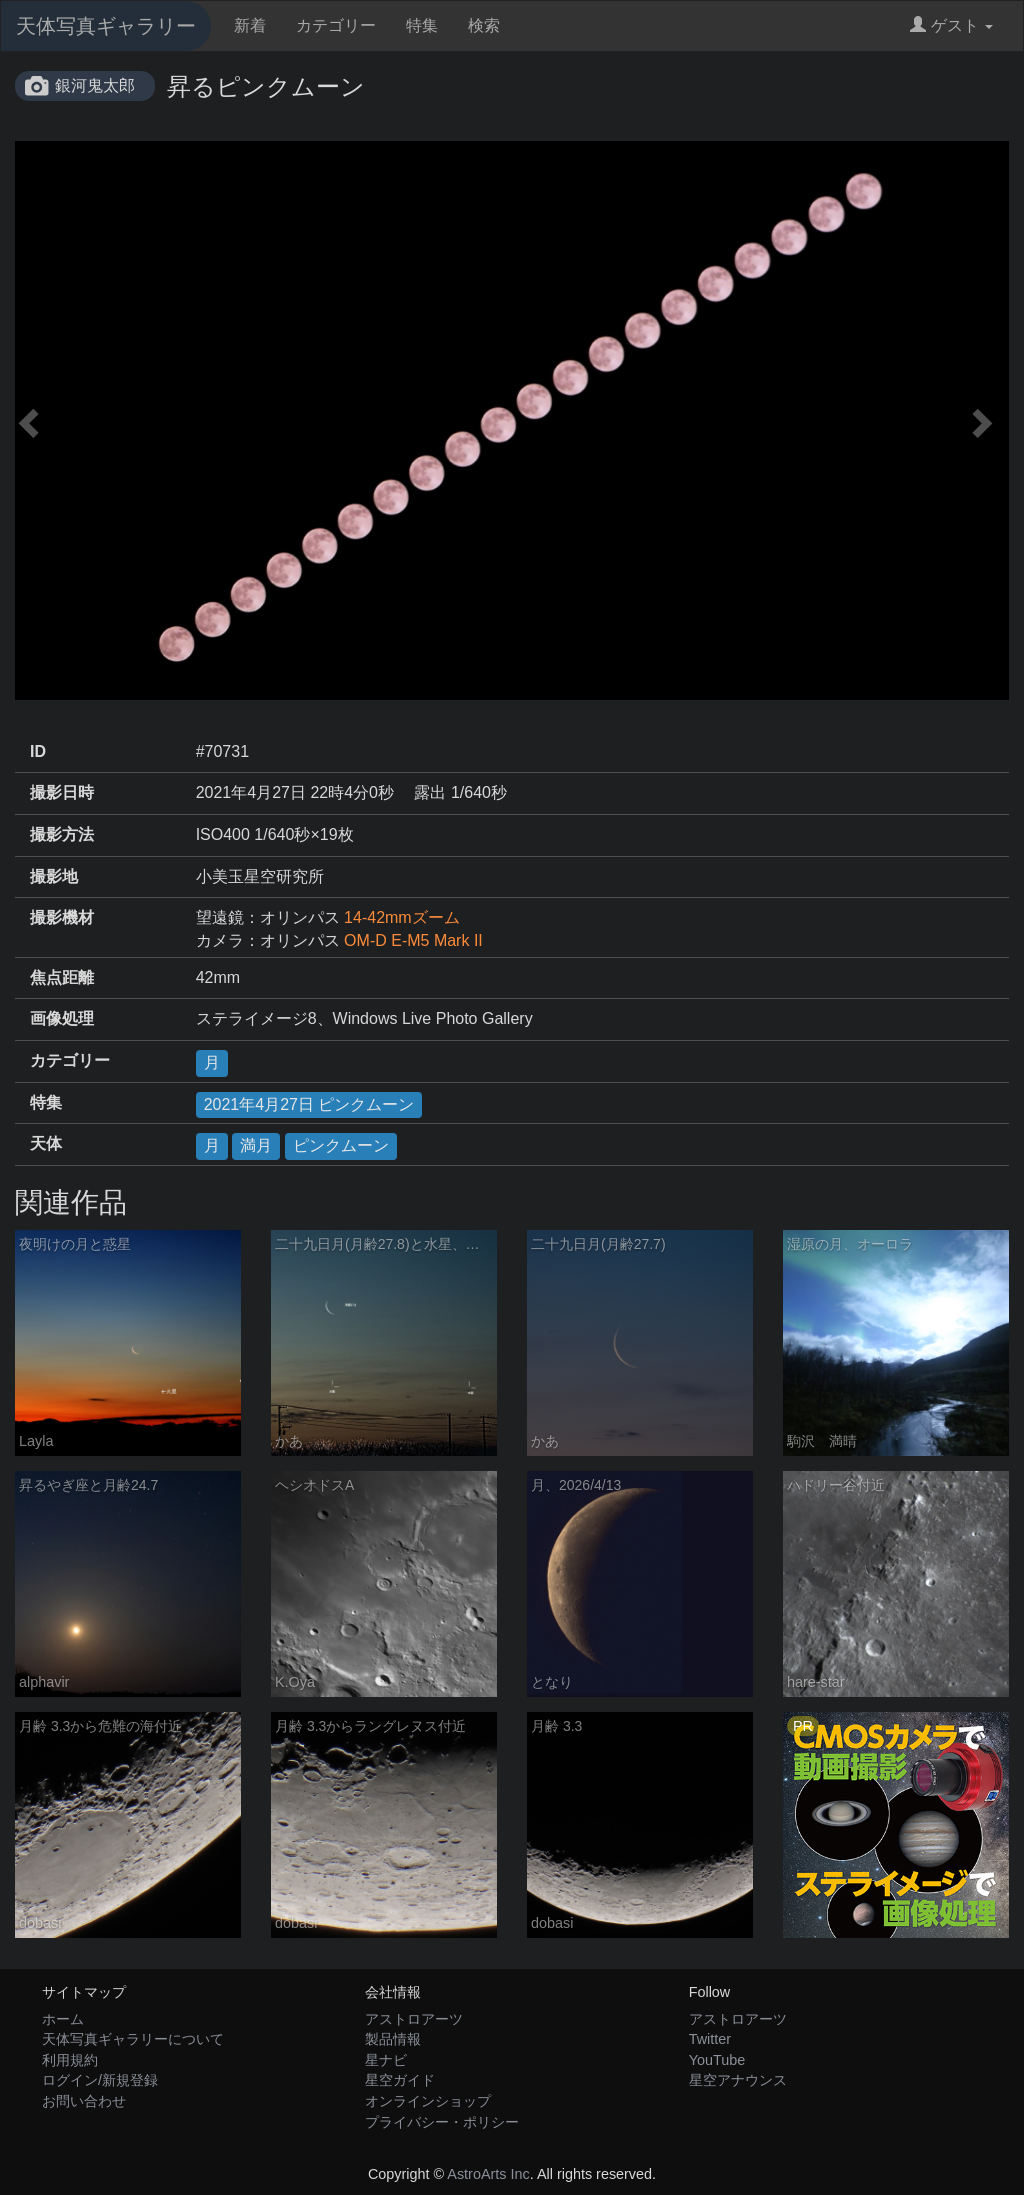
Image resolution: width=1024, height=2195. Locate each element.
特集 (422, 25)
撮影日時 (62, 792)
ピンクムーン (341, 1145)
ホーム (63, 2019)
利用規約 (70, 2060)
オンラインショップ (428, 2101)
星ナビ (386, 2060)
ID (38, 751)
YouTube (717, 2060)
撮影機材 (62, 917)
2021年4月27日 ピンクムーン (309, 1104)
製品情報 (393, 2039)
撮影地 (54, 876)
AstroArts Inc (488, 2174)
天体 (46, 1143)
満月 (256, 1145)
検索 (484, 25)
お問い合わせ (84, 2101)
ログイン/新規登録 (100, 2080)
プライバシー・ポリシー (442, 2122)
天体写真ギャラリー (106, 26)
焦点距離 (62, 977)
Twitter (710, 2039)
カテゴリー (336, 25)
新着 (250, 25)
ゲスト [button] (951, 25)
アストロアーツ (414, 2019)
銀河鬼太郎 (95, 85)
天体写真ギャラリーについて (133, 2039)
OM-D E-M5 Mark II (413, 940)
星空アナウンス (738, 2080)
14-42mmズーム (402, 917)
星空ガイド (400, 2080)
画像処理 (62, 1018)
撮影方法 (62, 834)
